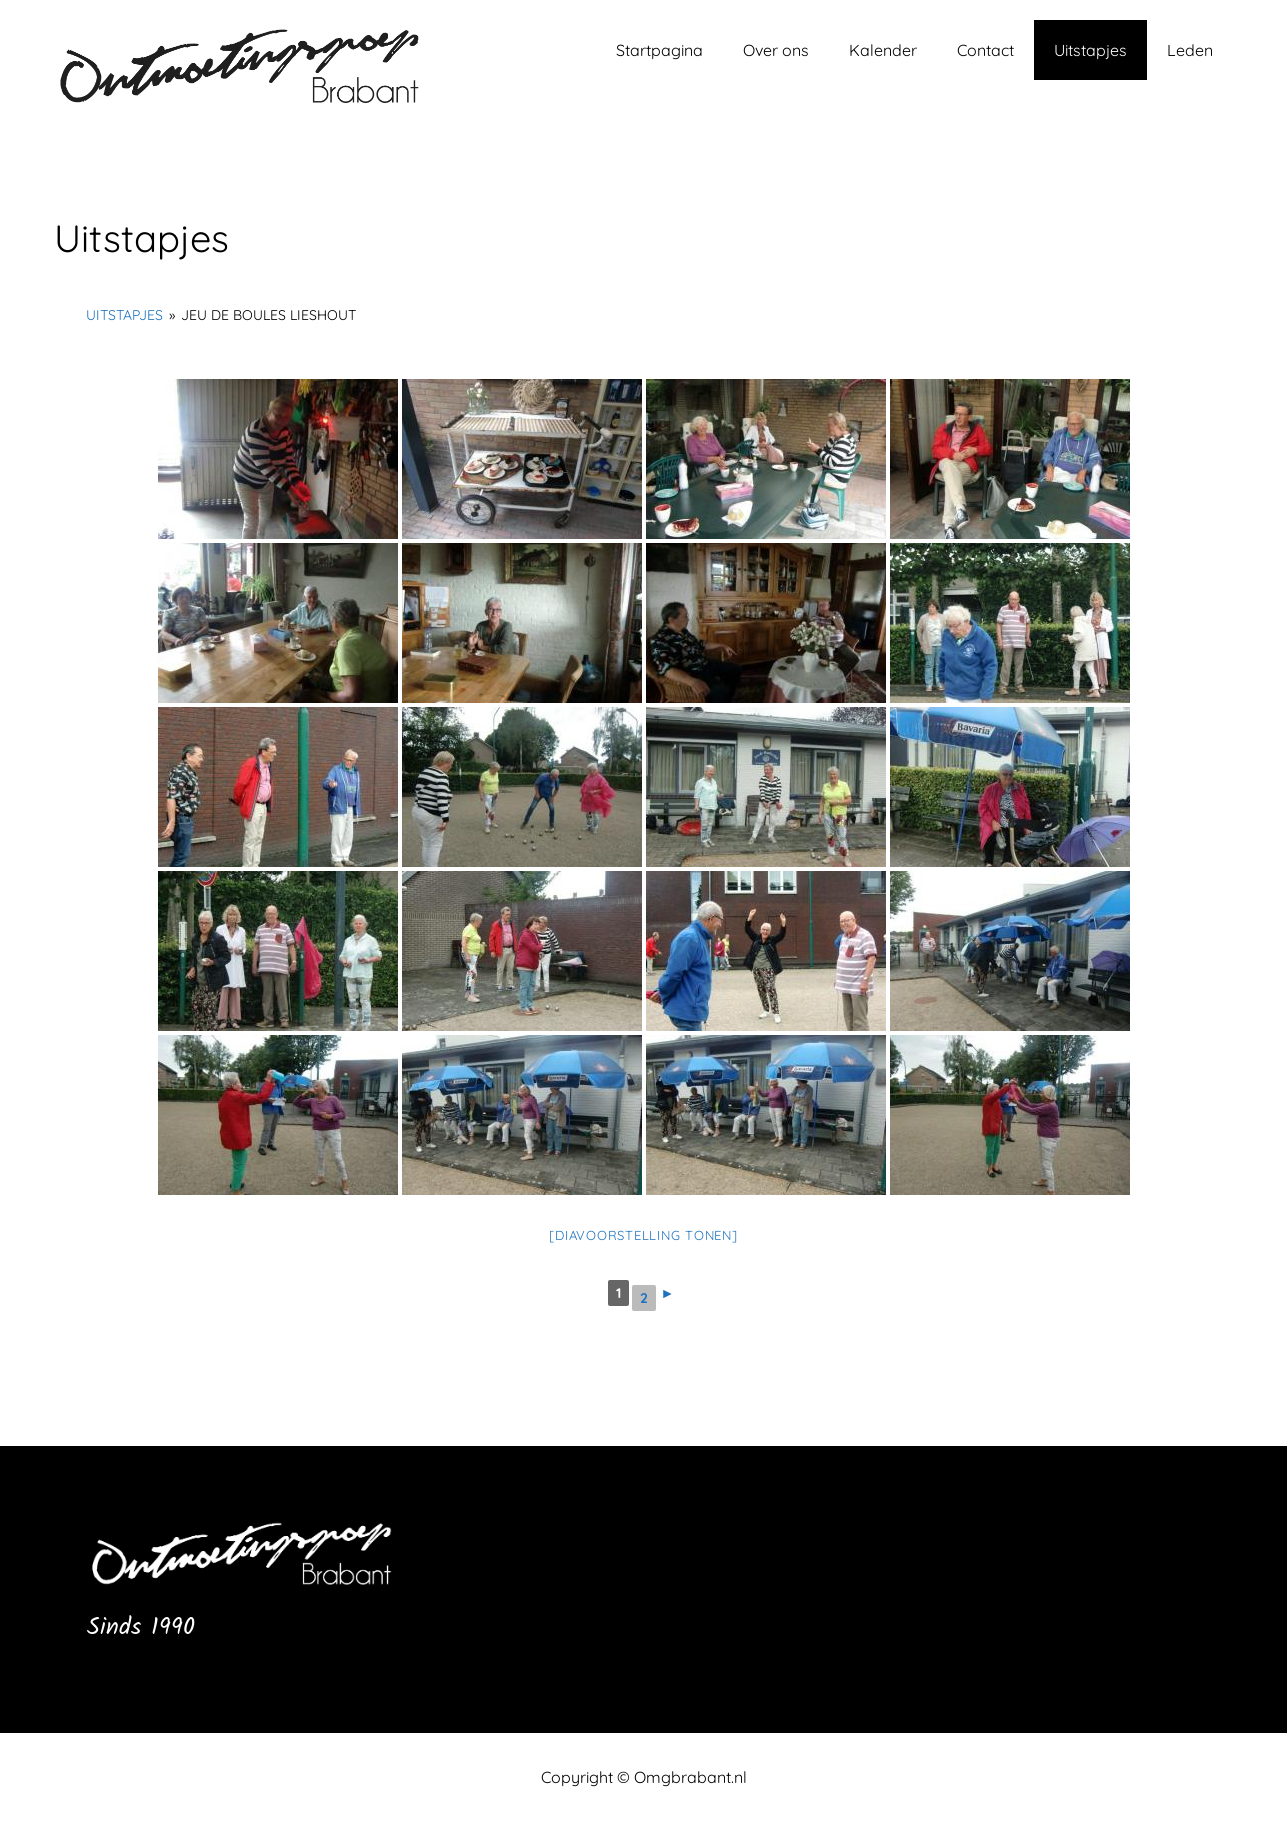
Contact (985, 50)
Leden (1190, 50)
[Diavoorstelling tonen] (643, 1235)
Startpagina (659, 50)
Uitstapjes (1090, 50)
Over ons (776, 50)
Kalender (883, 50)
